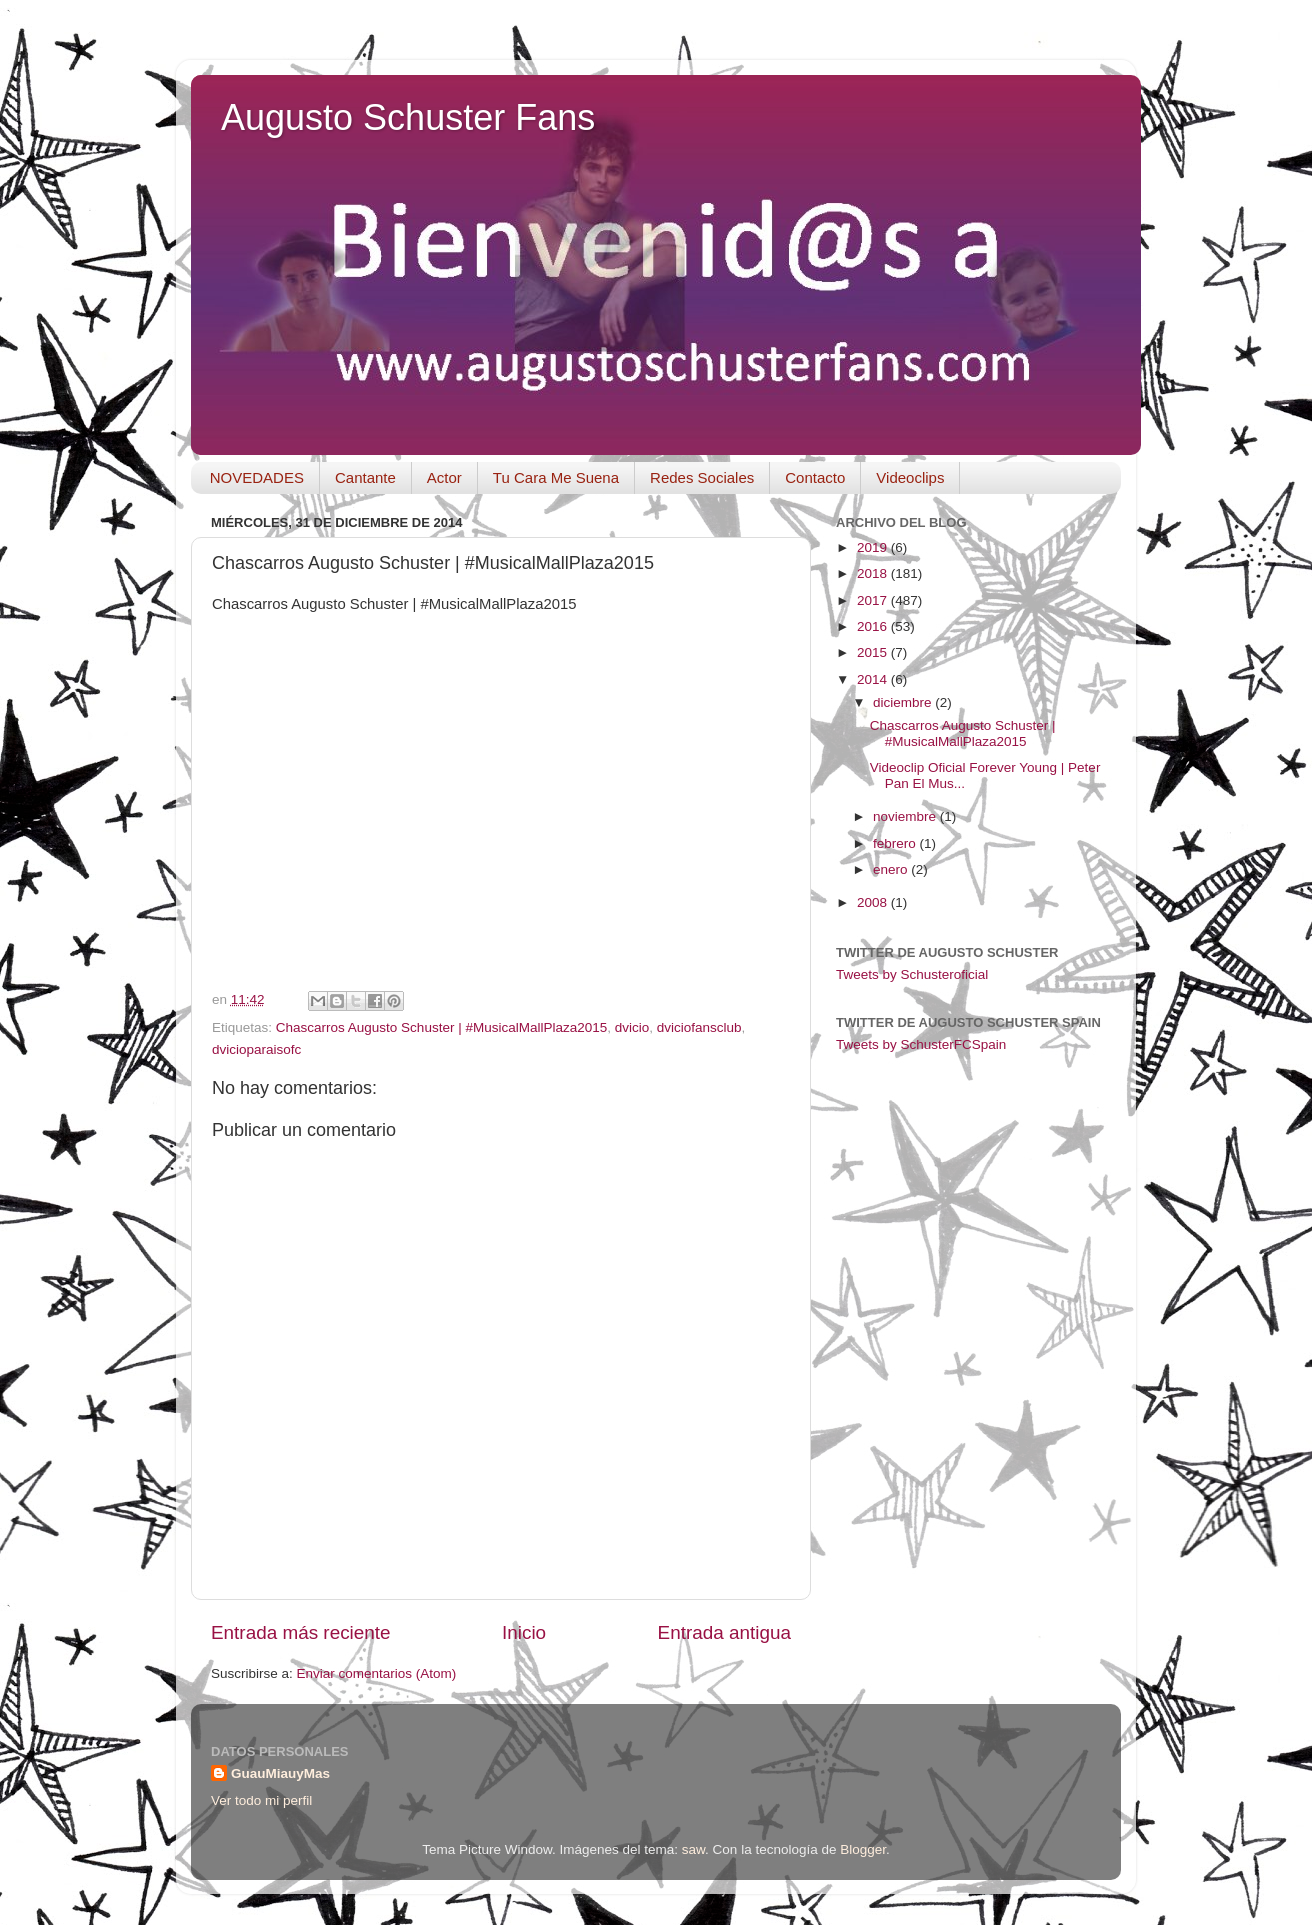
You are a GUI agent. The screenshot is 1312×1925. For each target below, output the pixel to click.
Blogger (863, 1849)
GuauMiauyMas (280, 1773)
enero (892, 869)
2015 (874, 652)
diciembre (904, 702)
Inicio (524, 1632)
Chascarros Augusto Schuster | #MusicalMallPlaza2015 (441, 1027)
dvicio (632, 1027)
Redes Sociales (702, 477)
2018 (874, 573)
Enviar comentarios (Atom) (377, 1673)
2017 (874, 600)
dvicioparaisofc (256, 1049)
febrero (896, 843)
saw (693, 1849)
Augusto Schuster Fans (408, 117)
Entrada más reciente (301, 1632)
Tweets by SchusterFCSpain (921, 1044)
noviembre (906, 816)
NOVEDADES (257, 477)
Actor (444, 477)
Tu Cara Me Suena (556, 477)
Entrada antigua (724, 1632)
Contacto (815, 477)
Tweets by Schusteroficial (912, 974)
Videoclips (910, 477)
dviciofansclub (699, 1027)
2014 (874, 679)
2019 (874, 547)
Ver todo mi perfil (261, 1800)
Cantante (365, 477)
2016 (874, 626)
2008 (874, 902)
